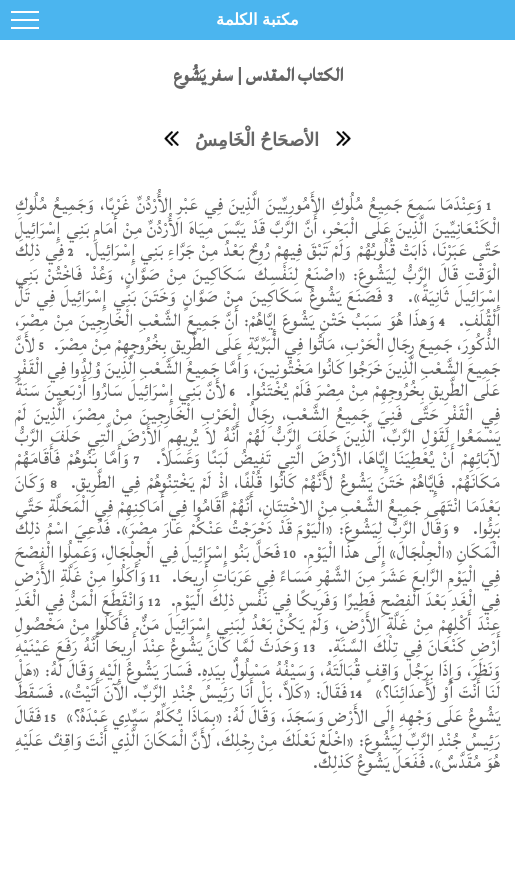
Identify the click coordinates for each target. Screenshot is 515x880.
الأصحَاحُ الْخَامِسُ (257, 140)
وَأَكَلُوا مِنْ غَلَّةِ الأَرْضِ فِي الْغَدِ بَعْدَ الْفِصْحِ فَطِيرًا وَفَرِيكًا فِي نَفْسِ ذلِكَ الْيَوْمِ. (257, 588)
